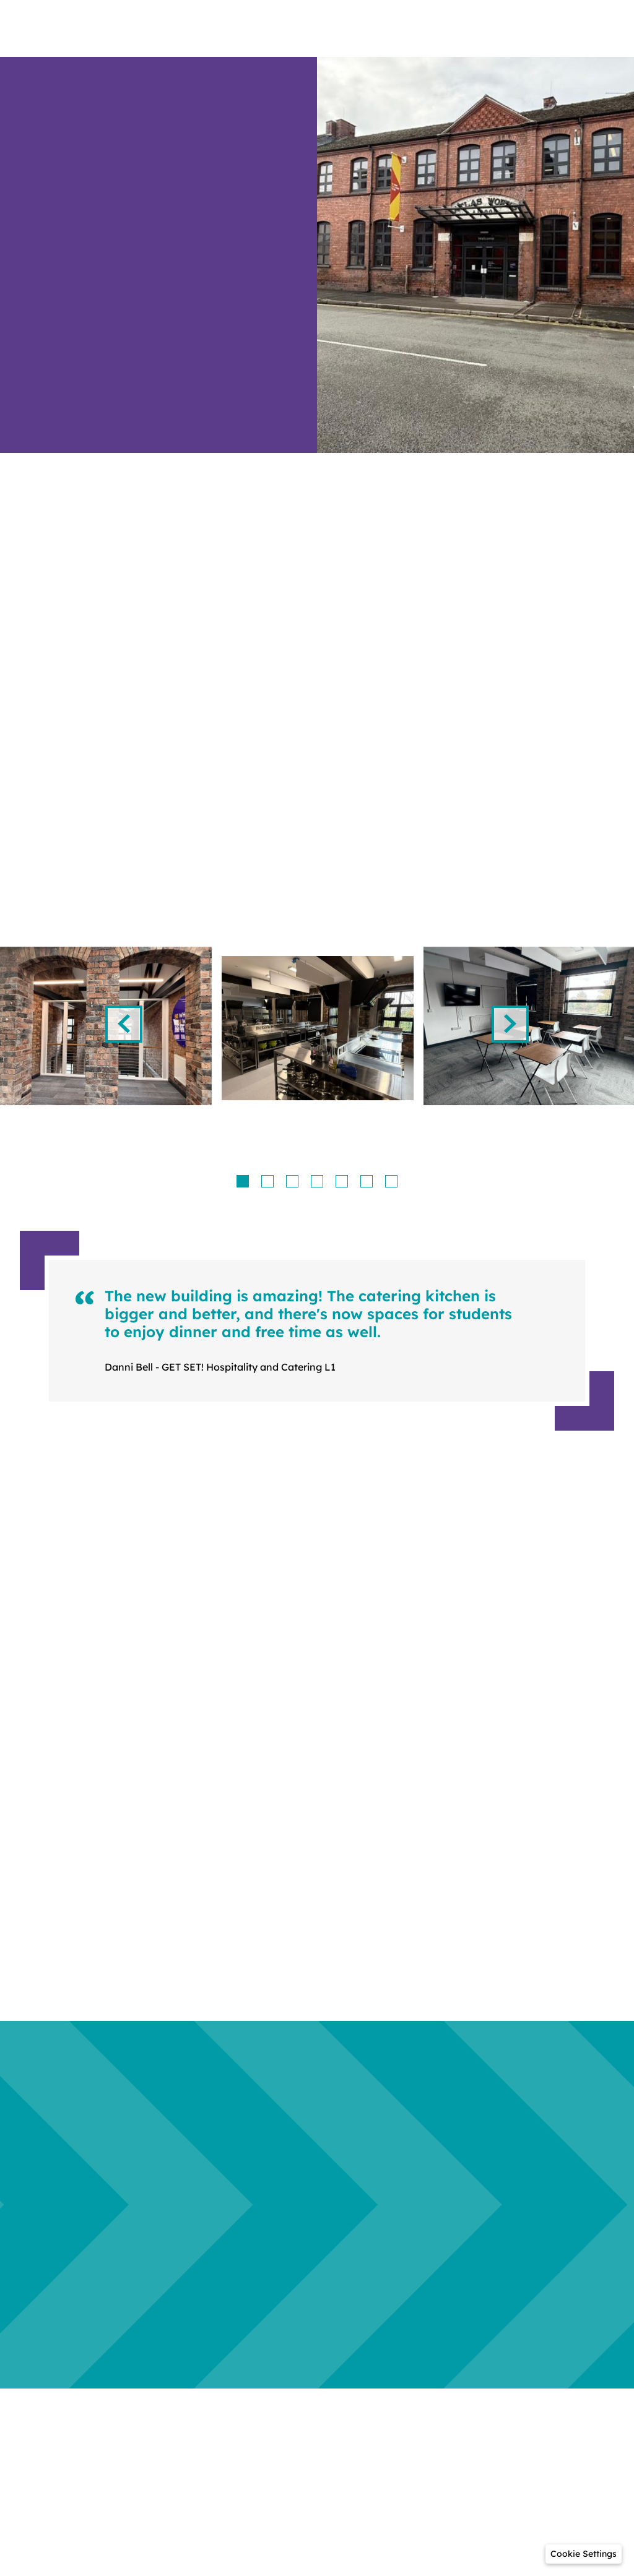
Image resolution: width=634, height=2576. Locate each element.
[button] (583, 2554)
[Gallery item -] (317, 1028)
